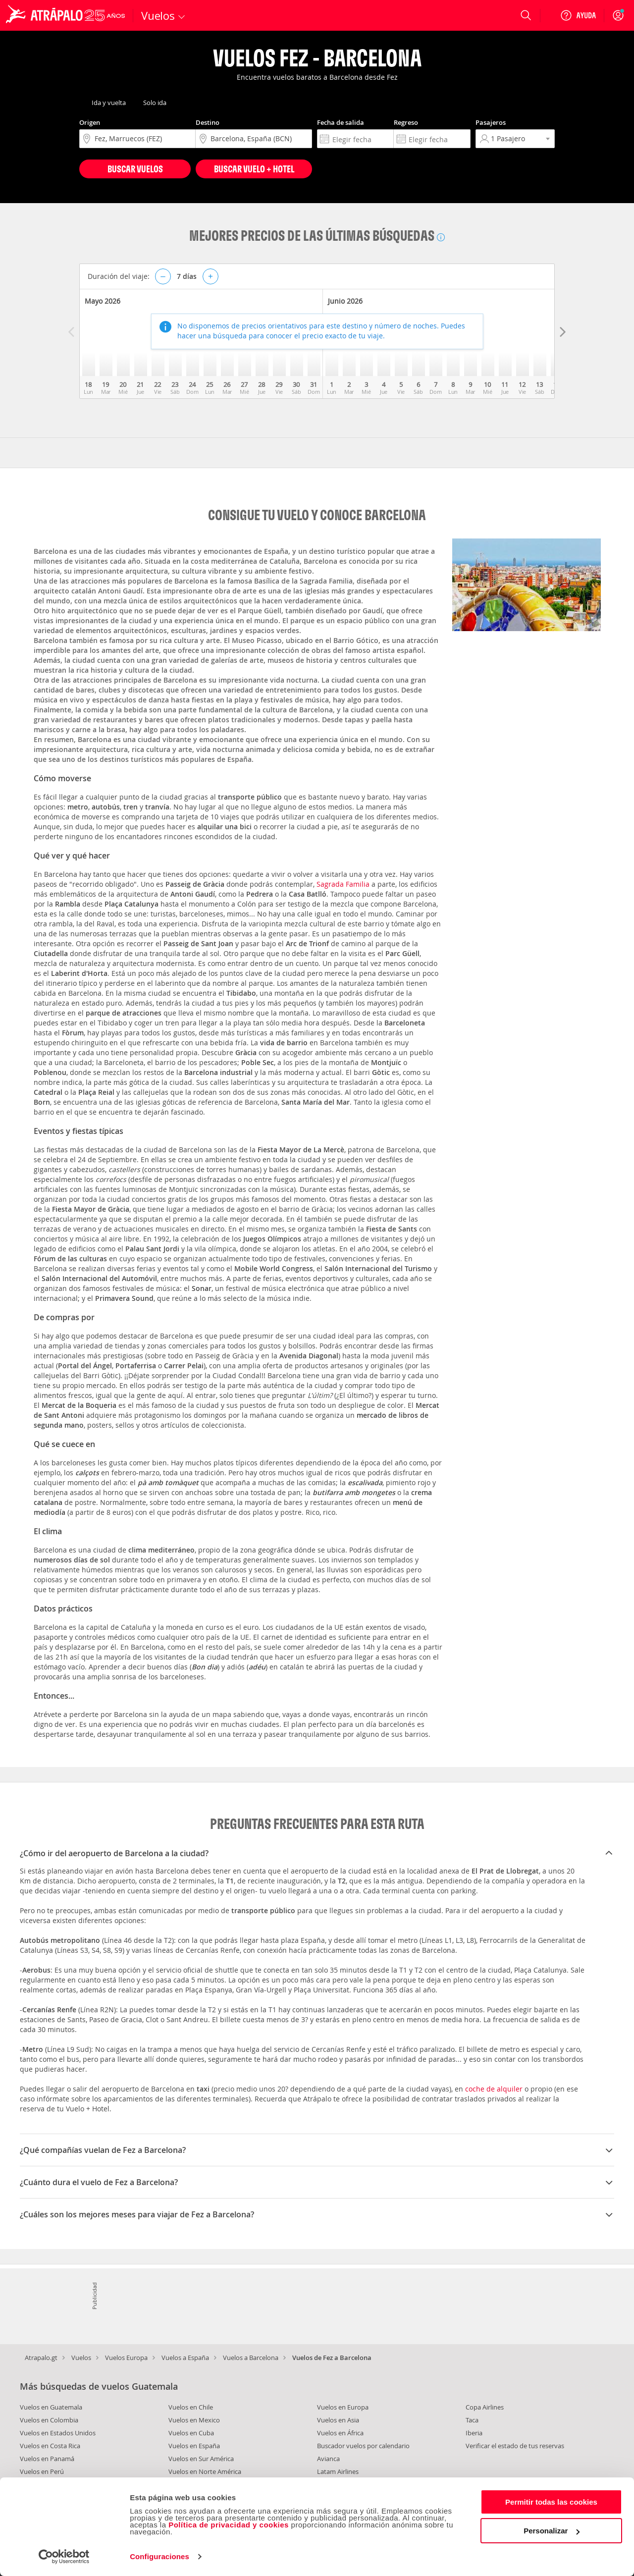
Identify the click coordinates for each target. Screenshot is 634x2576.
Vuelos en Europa (343, 2407)
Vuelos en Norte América (204, 2471)
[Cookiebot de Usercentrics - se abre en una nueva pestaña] (64, 2556)
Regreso (406, 122)
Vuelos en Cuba (191, 2432)
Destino (207, 122)
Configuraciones (159, 2556)
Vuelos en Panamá (47, 2458)
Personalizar (552, 2530)
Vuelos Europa (126, 2357)
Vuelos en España (194, 2445)
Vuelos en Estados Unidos (58, 2432)
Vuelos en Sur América (201, 2458)
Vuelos (81, 2357)
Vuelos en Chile (190, 2407)
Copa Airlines (485, 2407)
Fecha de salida (340, 122)
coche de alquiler (494, 2088)
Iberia (474, 2432)
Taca (472, 2419)
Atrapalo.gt (41, 2357)
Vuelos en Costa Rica (50, 2445)
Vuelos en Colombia (49, 2419)
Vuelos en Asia (338, 2419)
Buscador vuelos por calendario (363, 2445)
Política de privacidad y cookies (228, 2525)
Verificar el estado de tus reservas (515, 2445)
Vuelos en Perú (42, 2471)
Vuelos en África (340, 2432)
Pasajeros (491, 122)
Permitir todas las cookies (551, 2502)
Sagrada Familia (343, 884)
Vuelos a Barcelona (250, 2357)
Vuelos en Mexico (194, 2419)
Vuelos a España (185, 2357)
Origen (89, 122)
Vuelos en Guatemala (51, 2407)
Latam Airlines (338, 2471)
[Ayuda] (578, 15)
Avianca (328, 2458)
